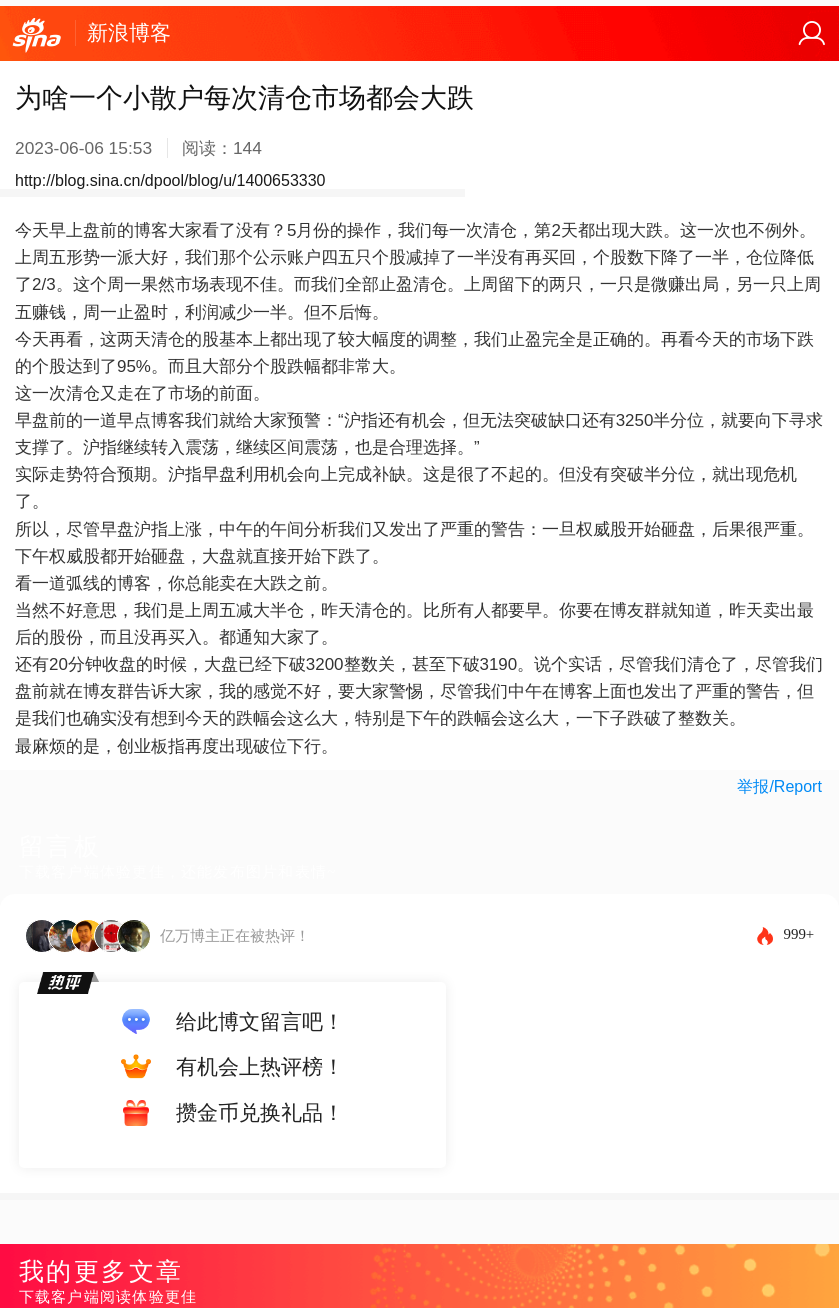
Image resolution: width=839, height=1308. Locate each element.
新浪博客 (129, 32)
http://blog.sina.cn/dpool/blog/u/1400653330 (170, 180)
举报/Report (779, 786)
